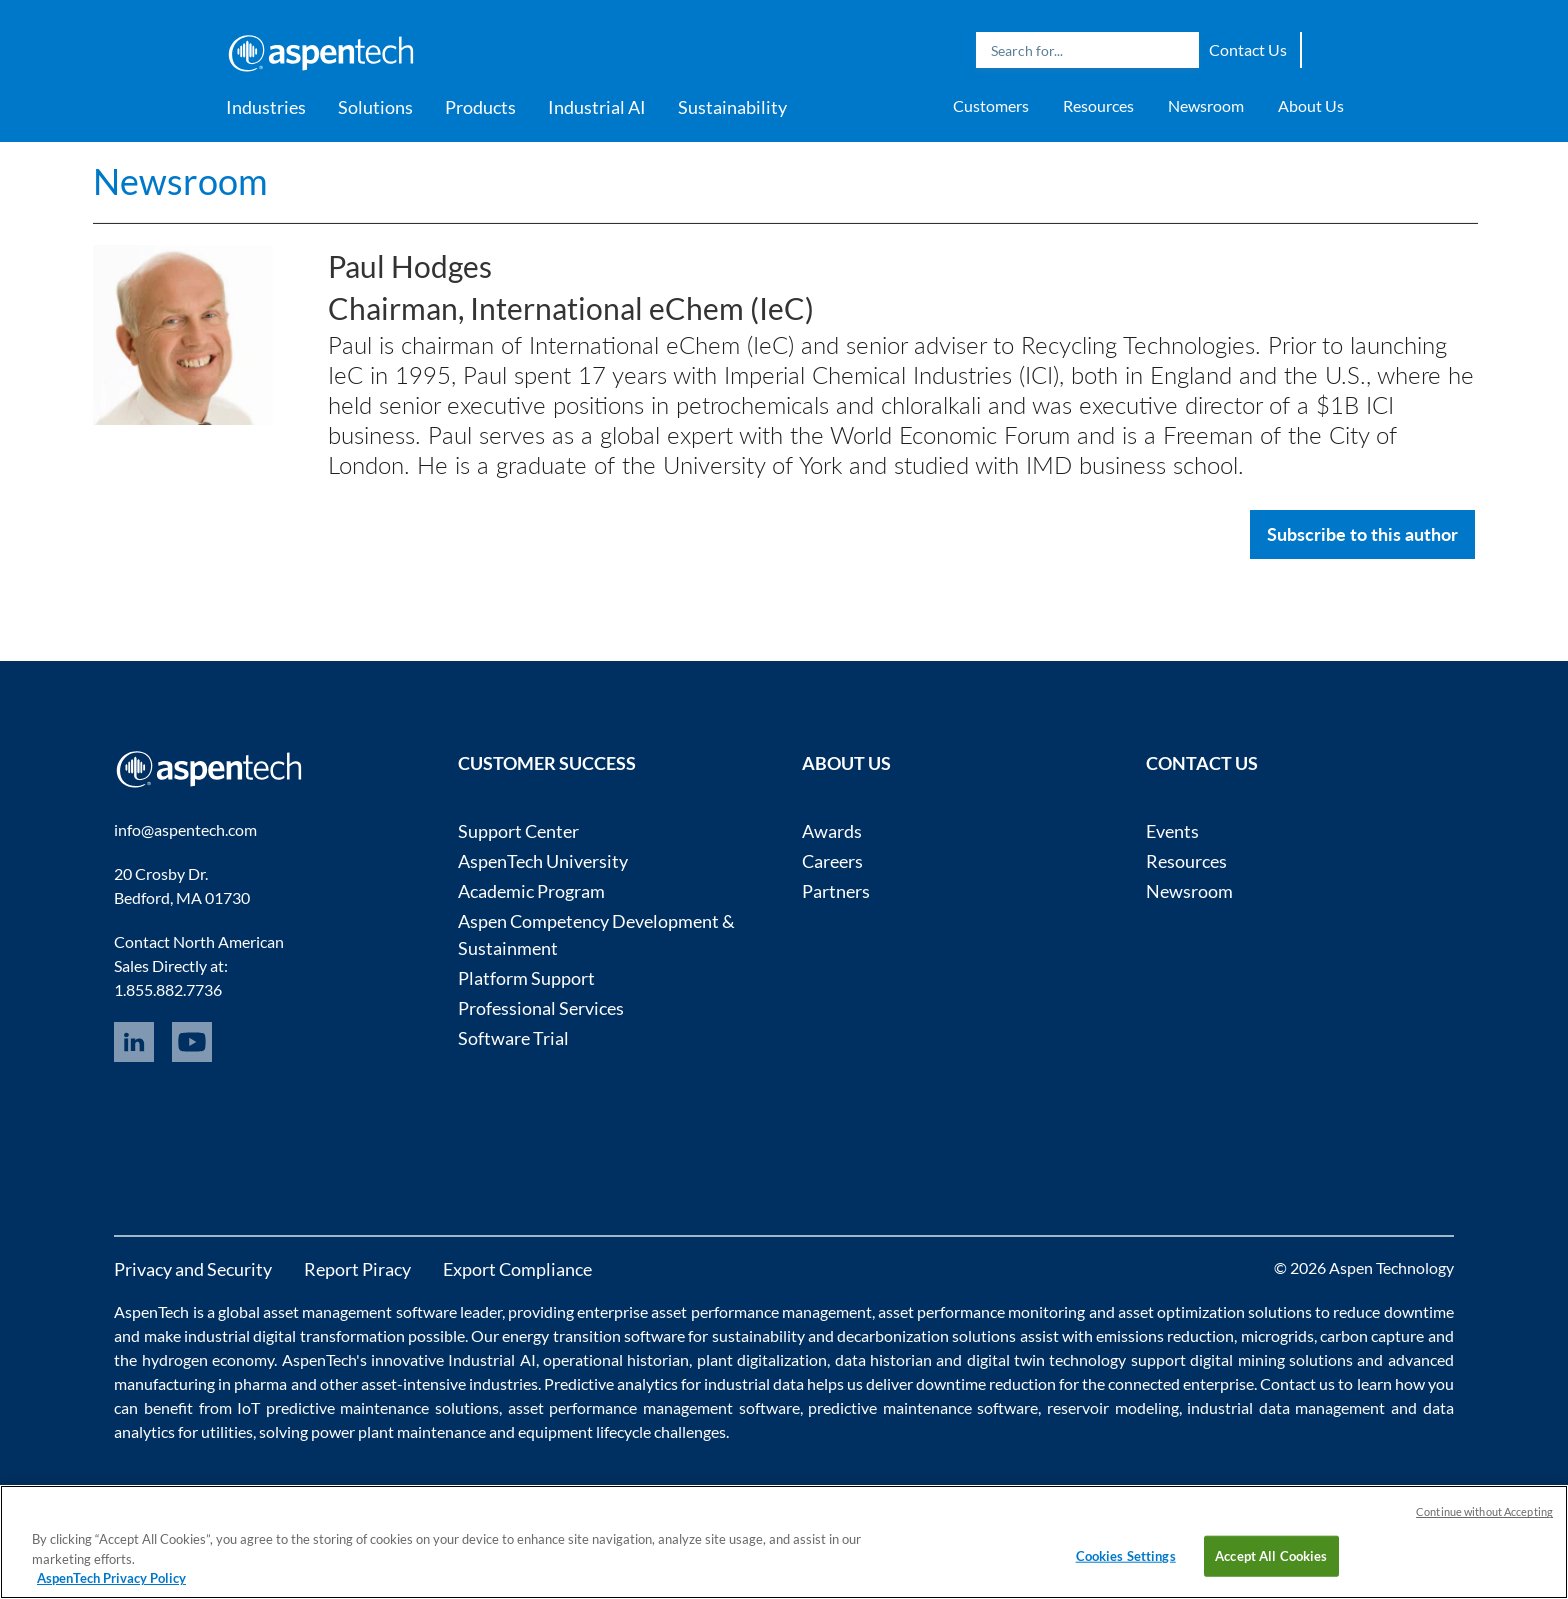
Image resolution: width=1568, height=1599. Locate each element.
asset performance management (761, 1311)
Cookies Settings (1126, 1555)
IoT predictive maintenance (333, 1407)
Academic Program (531, 891)
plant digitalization (762, 1359)
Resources (1098, 105)
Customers (991, 105)
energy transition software (593, 1335)
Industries (266, 107)
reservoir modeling (1113, 1407)
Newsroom (1206, 105)
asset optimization (1181, 1311)
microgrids (1277, 1335)
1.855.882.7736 (168, 989)
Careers (832, 861)
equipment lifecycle (584, 1431)
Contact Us (1248, 49)
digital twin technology (1047, 1359)
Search (1179, 50)
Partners (836, 891)
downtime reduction (986, 1383)
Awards (832, 831)
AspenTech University (543, 861)
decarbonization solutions (926, 1335)
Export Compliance (517, 1269)
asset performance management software (654, 1407)
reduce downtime (1393, 1311)
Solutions (375, 107)
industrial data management (1286, 1407)
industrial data (754, 1383)
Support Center (518, 831)
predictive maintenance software (921, 1407)
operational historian (616, 1359)
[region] (784, 1542)
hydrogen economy (208, 1359)
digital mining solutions (1271, 1359)
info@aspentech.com (185, 829)
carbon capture (1372, 1335)
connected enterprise (1181, 1383)
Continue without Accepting (1484, 1511)
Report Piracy (357, 1269)
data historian (883, 1359)
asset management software (359, 1311)
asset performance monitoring (981, 1311)
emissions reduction (1165, 1335)
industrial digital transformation (294, 1335)
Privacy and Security (193, 1269)
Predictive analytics (611, 1383)
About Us (1311, 105)
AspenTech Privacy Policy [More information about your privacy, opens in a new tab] (111, 1578)
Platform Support (526, 978)
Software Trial (513, 1038)
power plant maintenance (398, 1431)
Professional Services (541, 1008)
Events (1172, 831)
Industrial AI (597, 107)
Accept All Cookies (1271, 1555)
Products (480, 107)
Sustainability (732, 107)
